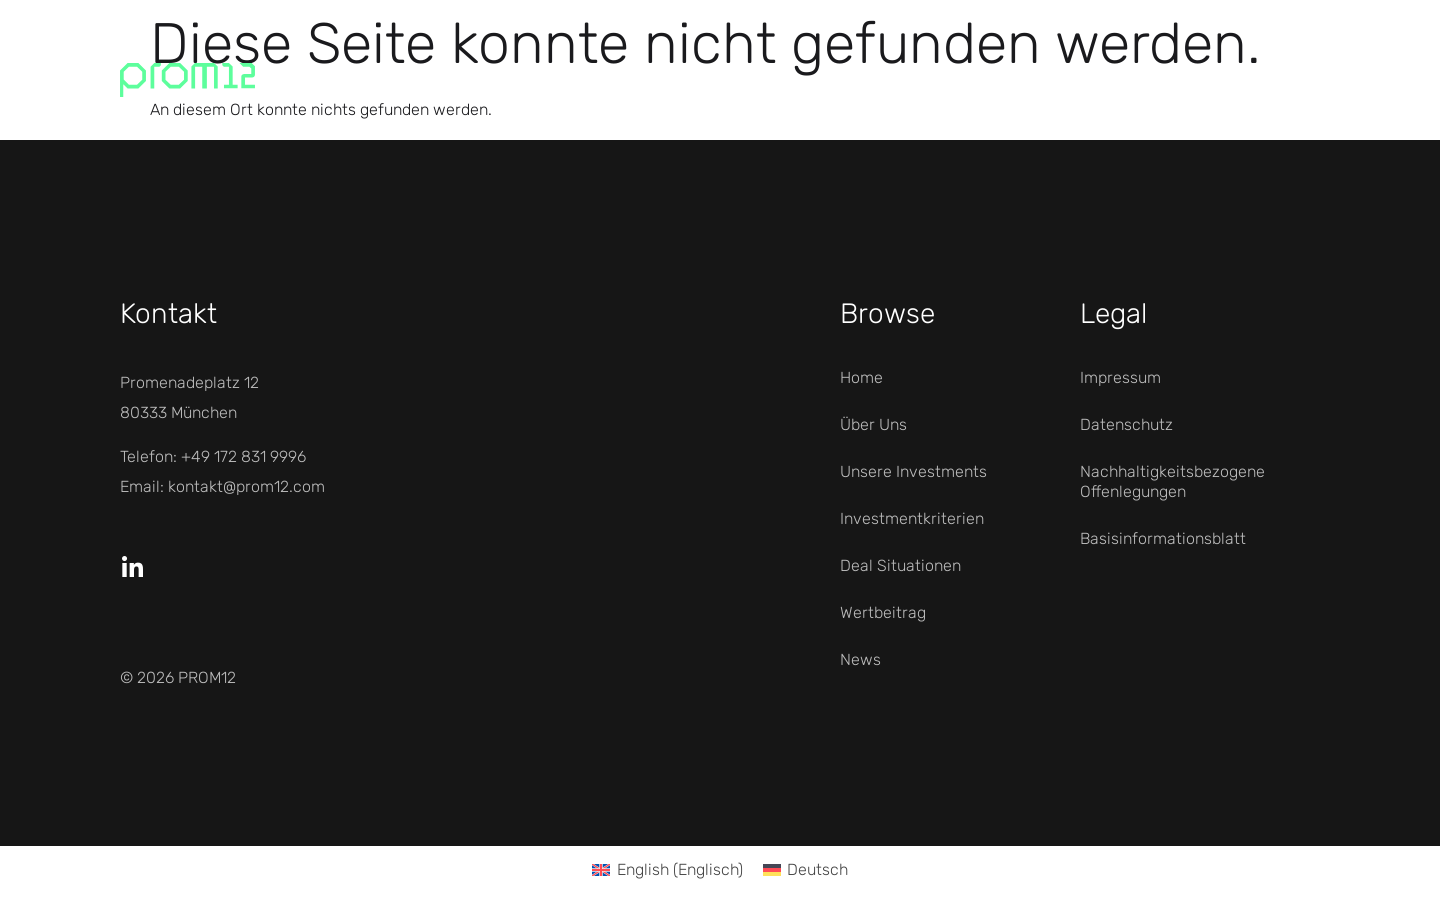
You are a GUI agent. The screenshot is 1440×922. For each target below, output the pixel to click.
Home (861, 377)
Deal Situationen (900, 565)
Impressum (1120, 377)
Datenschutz (1126, 424)
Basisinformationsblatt (1163, 538)
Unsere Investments (913, 471)
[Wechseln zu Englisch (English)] (667, 870)
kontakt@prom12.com (246, 486)
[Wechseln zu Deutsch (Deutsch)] (805, 870)
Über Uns (873, 424)
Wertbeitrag (883, 612)
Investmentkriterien (912, 518)
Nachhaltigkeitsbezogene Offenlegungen (1172, 481)
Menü (1238, 79)
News (860, 659)
